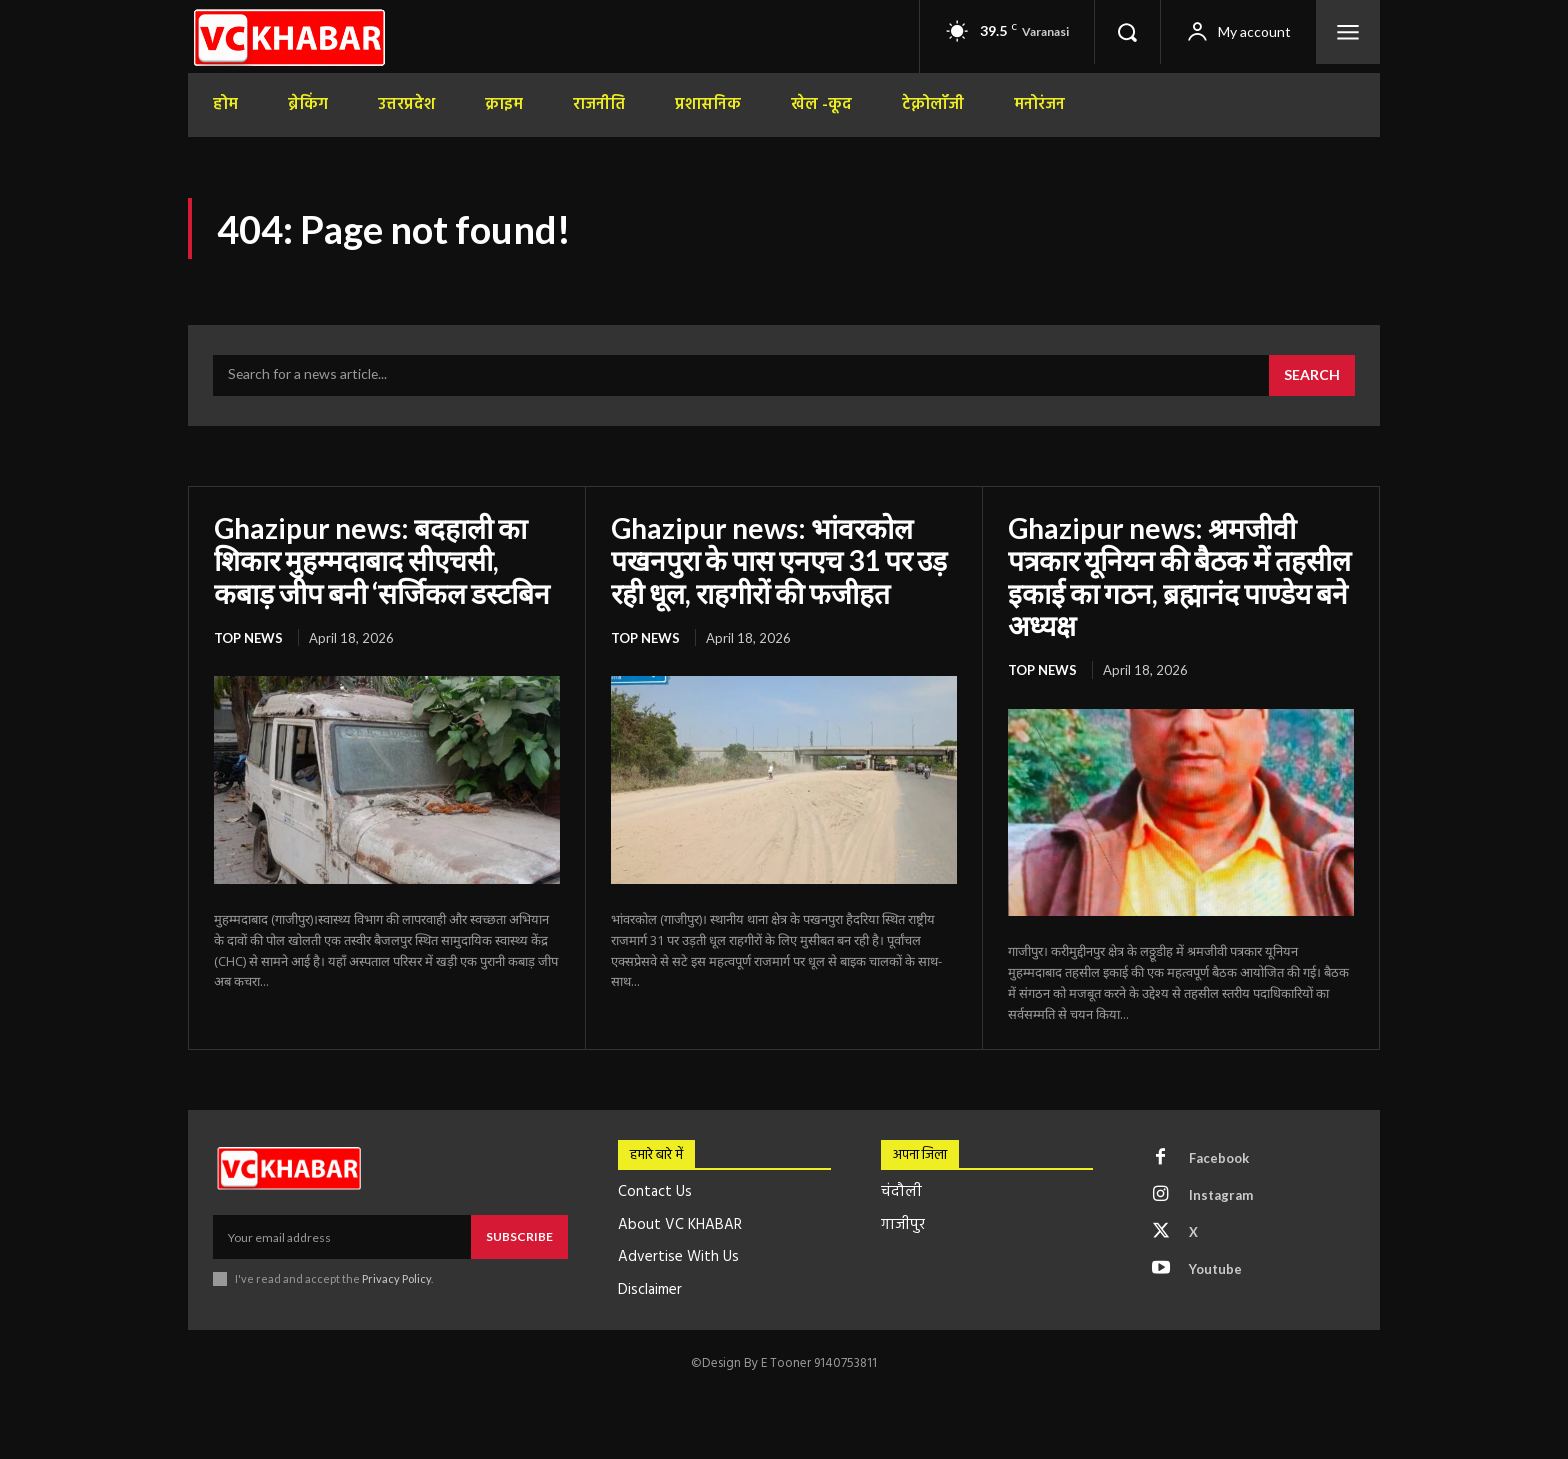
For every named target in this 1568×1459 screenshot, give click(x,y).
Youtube (1215, 1269)
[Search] (1312, 376)
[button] (1127, 32)
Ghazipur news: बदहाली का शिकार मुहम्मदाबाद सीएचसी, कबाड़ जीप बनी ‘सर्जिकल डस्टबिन (382, 560)
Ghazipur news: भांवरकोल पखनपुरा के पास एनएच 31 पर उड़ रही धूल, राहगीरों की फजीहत (779, 560)
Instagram (1221, 1195)
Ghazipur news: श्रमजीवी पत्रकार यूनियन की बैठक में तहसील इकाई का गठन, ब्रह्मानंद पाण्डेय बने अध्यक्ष (1179, 576)
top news (248, 638)
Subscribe (519, 1236)
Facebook (1219, 1158)
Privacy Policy (396, 1278)
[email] (342, 1237)
